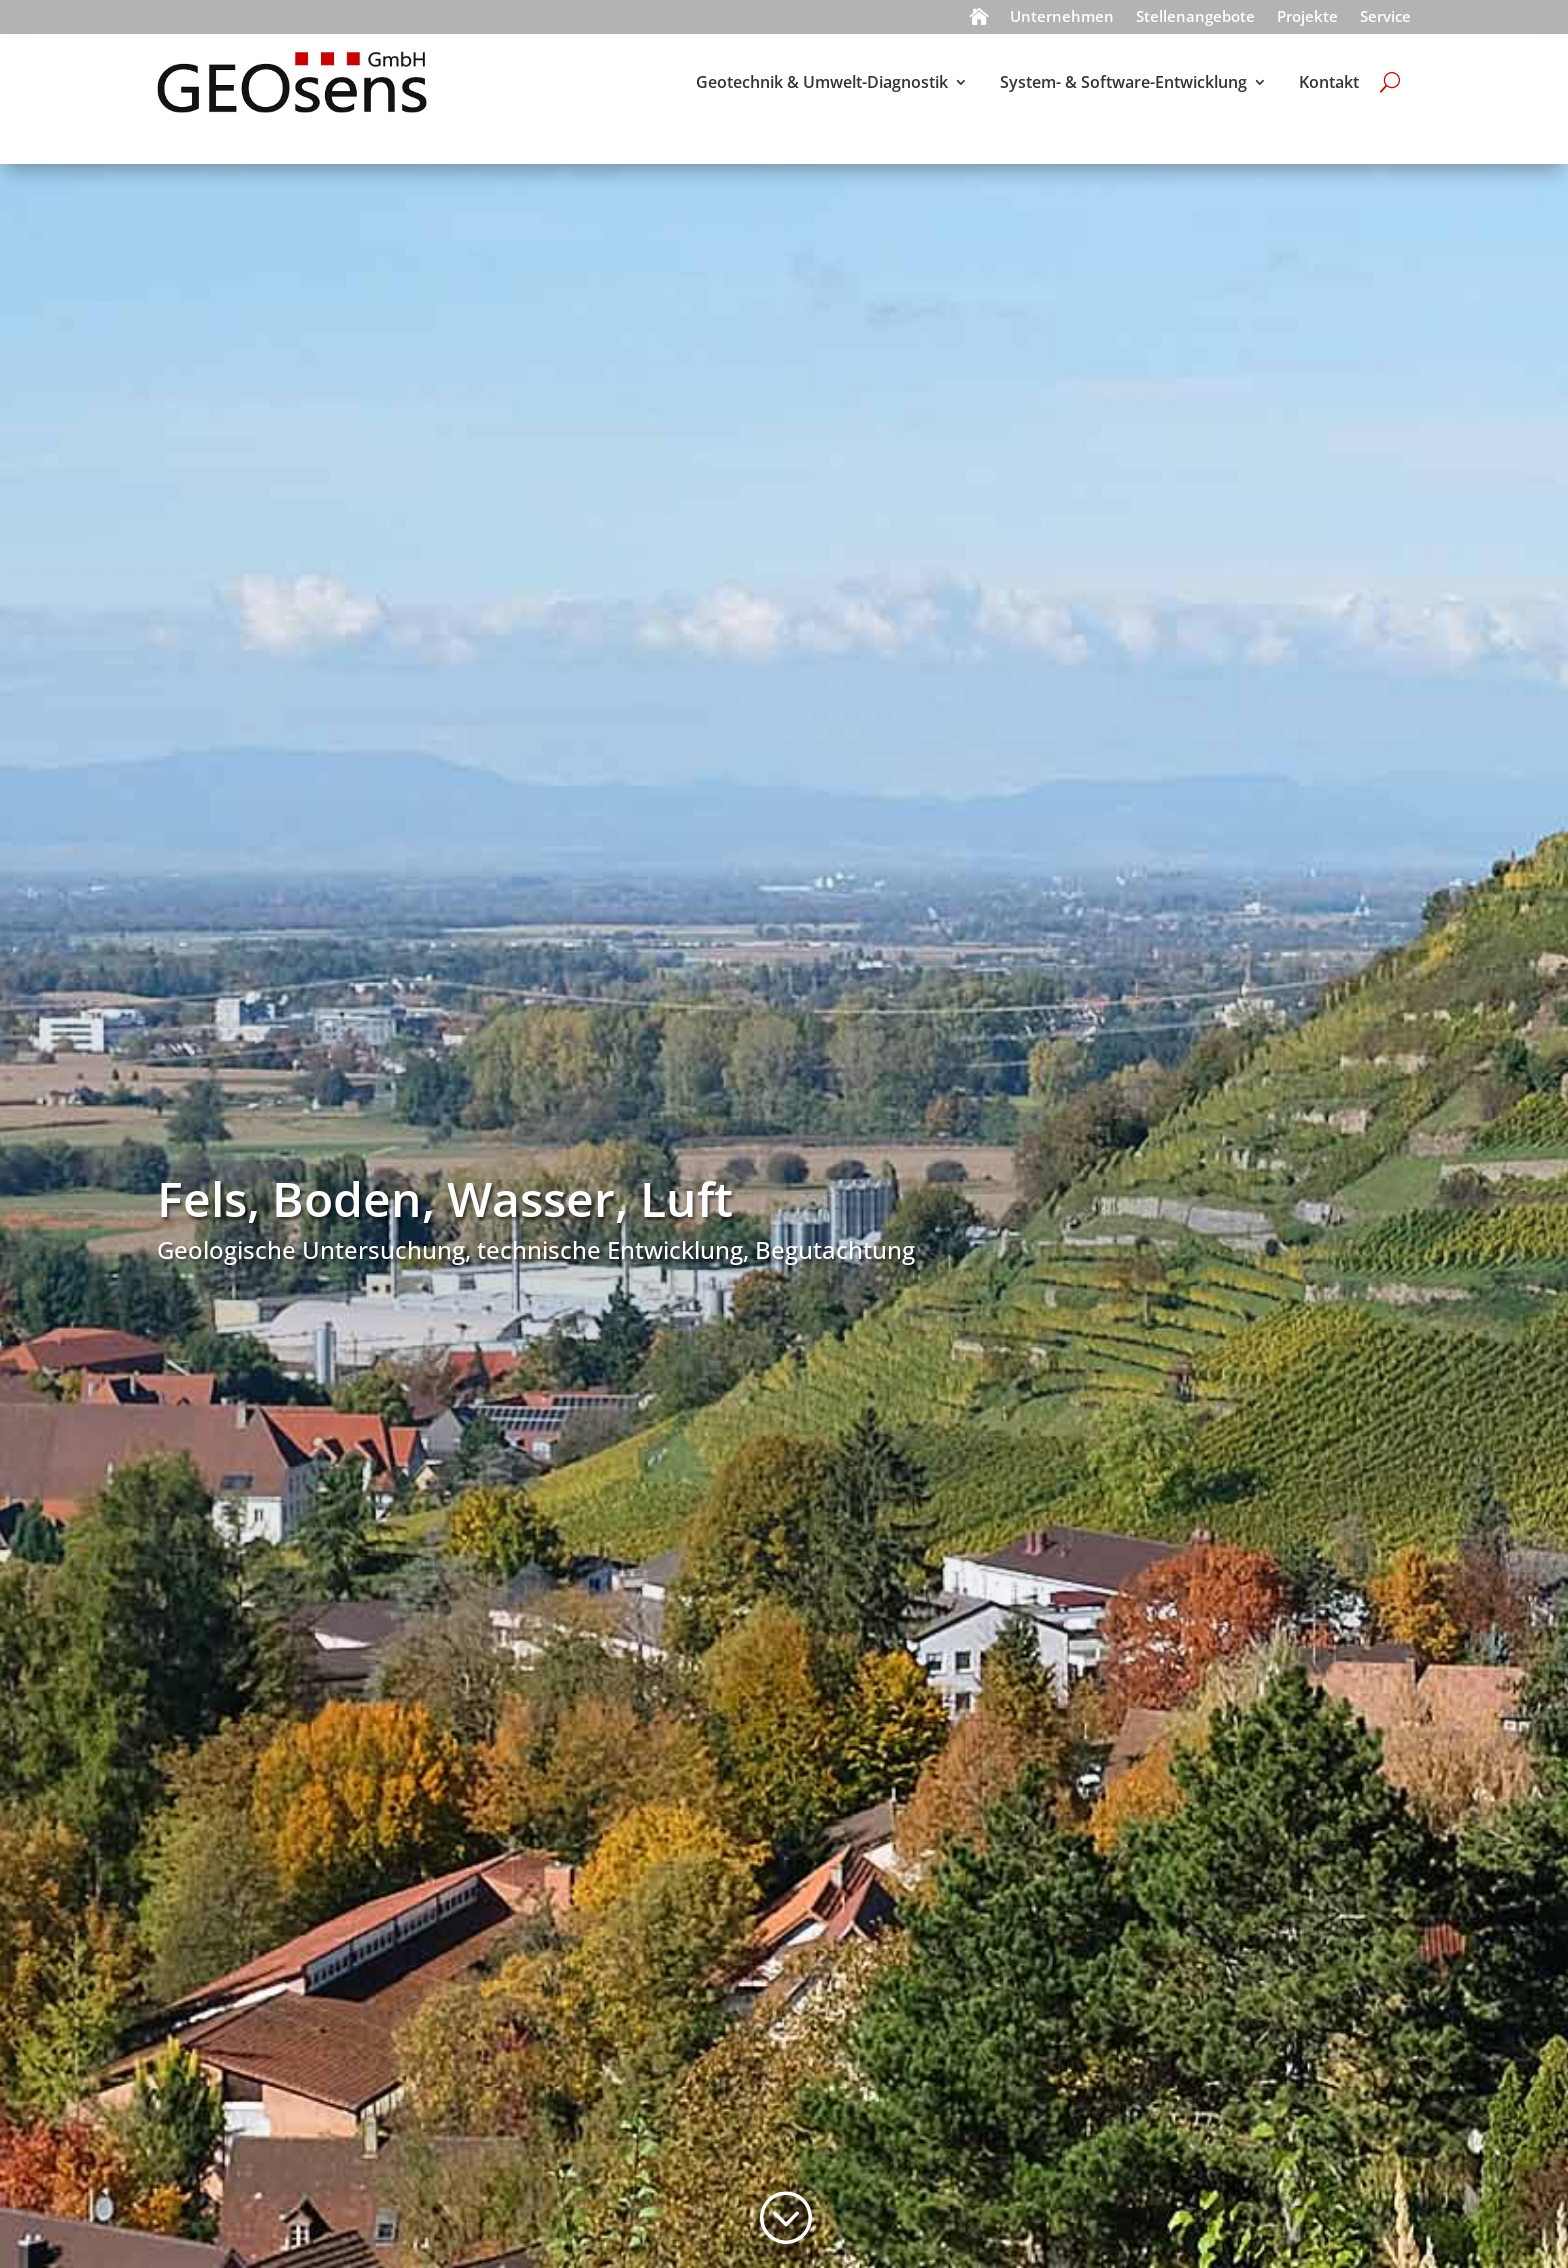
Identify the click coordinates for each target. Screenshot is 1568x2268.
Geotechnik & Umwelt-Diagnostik (822, 82)
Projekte (1307, 18)
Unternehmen (1062, 18)
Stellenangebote (1195, 18)
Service (1385, 18)
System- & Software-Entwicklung (1123, 82)
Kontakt (1329, 82)
